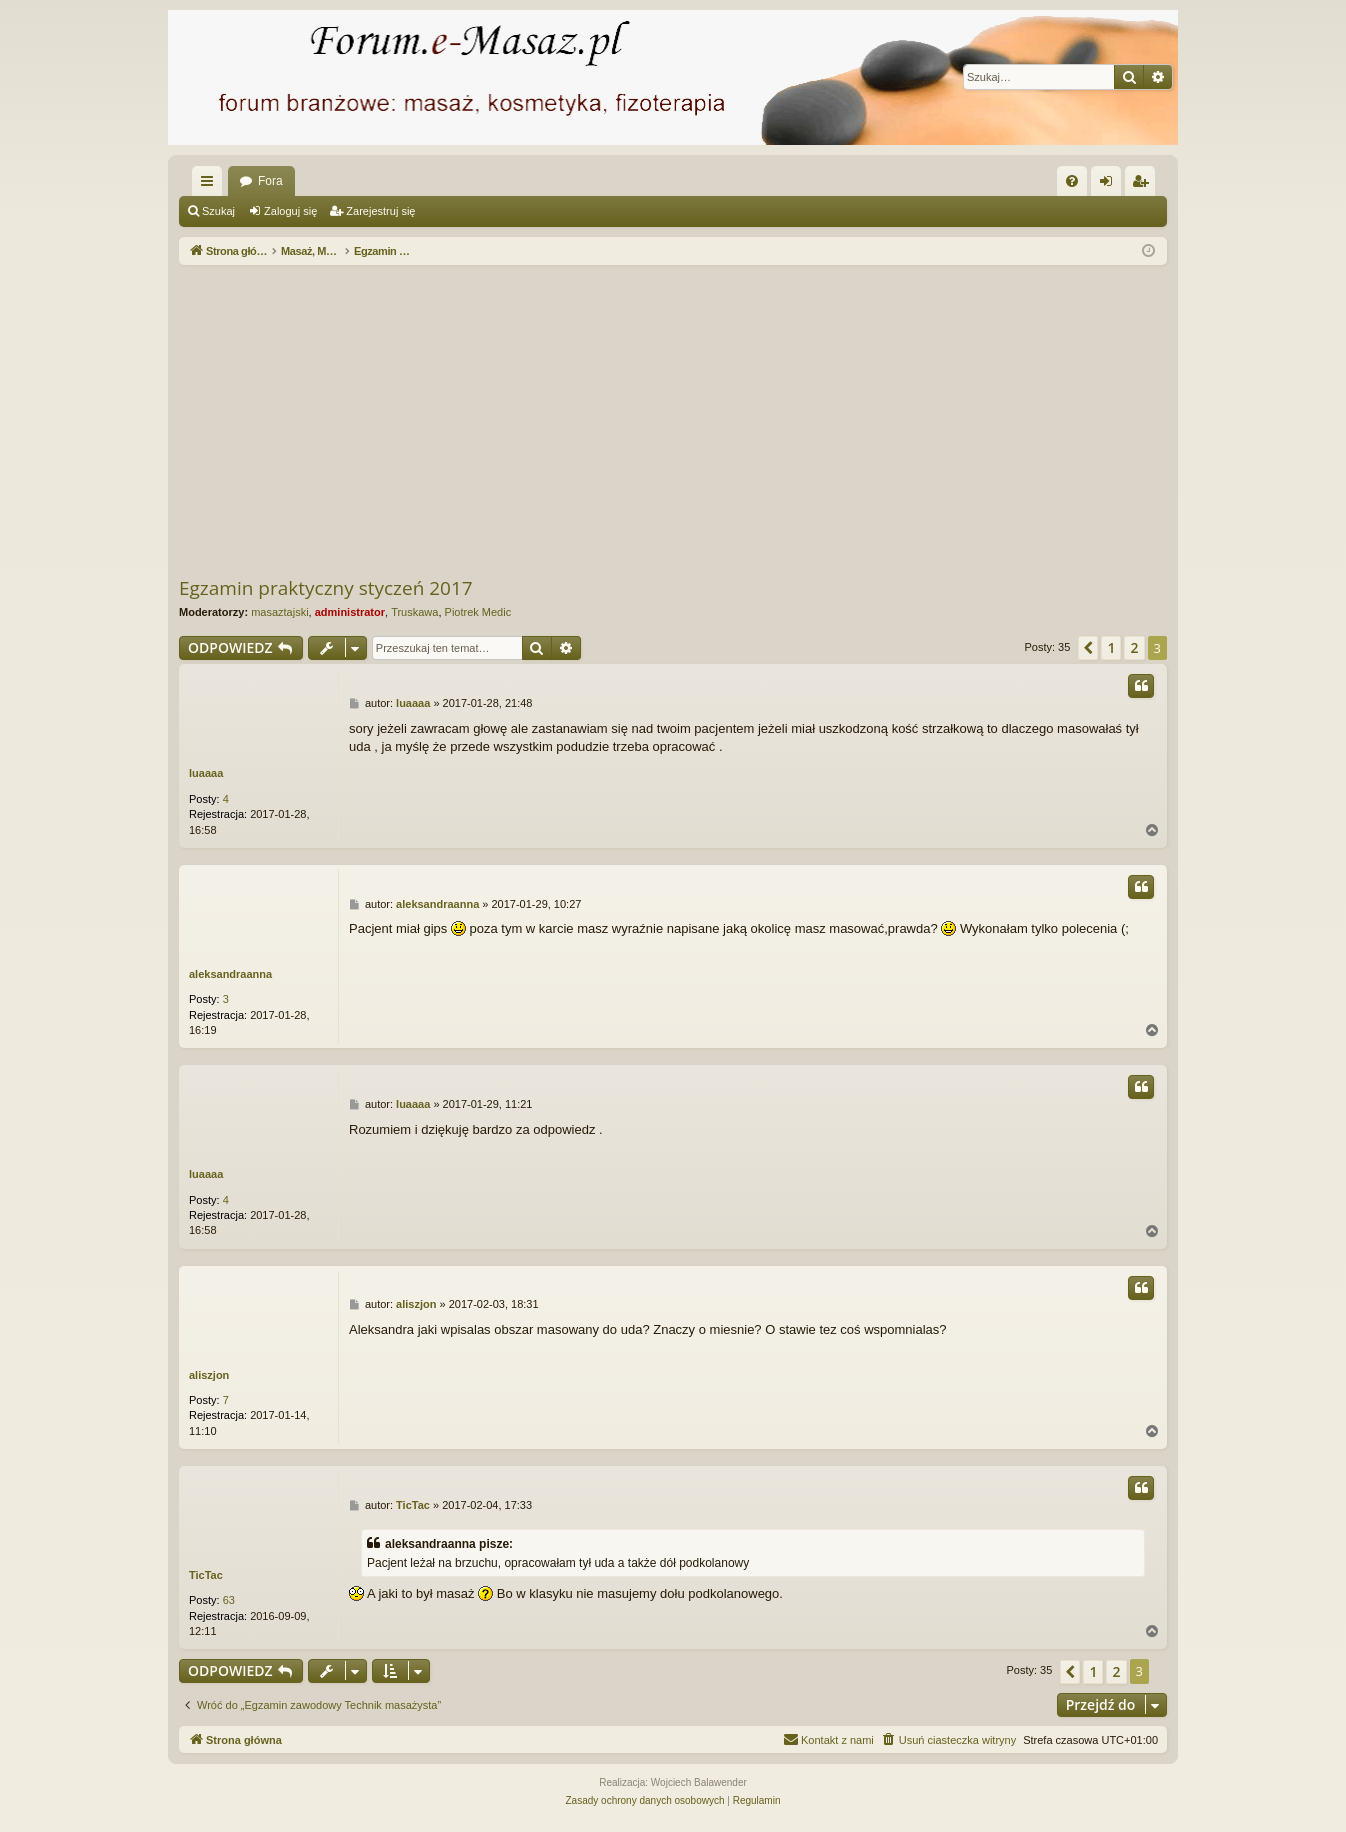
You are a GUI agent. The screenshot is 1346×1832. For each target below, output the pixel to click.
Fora (270, 181)
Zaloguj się (290, 211)
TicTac (206, 1575)
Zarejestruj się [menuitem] (1144, 185)
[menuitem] (1072, 181)
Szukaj (218, 211)
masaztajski (279, 612)
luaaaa (206, 773)
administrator (350, 612)
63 (229, 1600)
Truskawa (414, 612)
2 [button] (1134, 647)
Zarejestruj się (380, 211)
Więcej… (211, 185)
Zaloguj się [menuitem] (1110, 185)
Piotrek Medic (478, 612)
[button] (1088, 648)
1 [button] (1111, 647)
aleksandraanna (230, 974)
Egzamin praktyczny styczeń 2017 (326, 588)
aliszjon (209, 1375)
